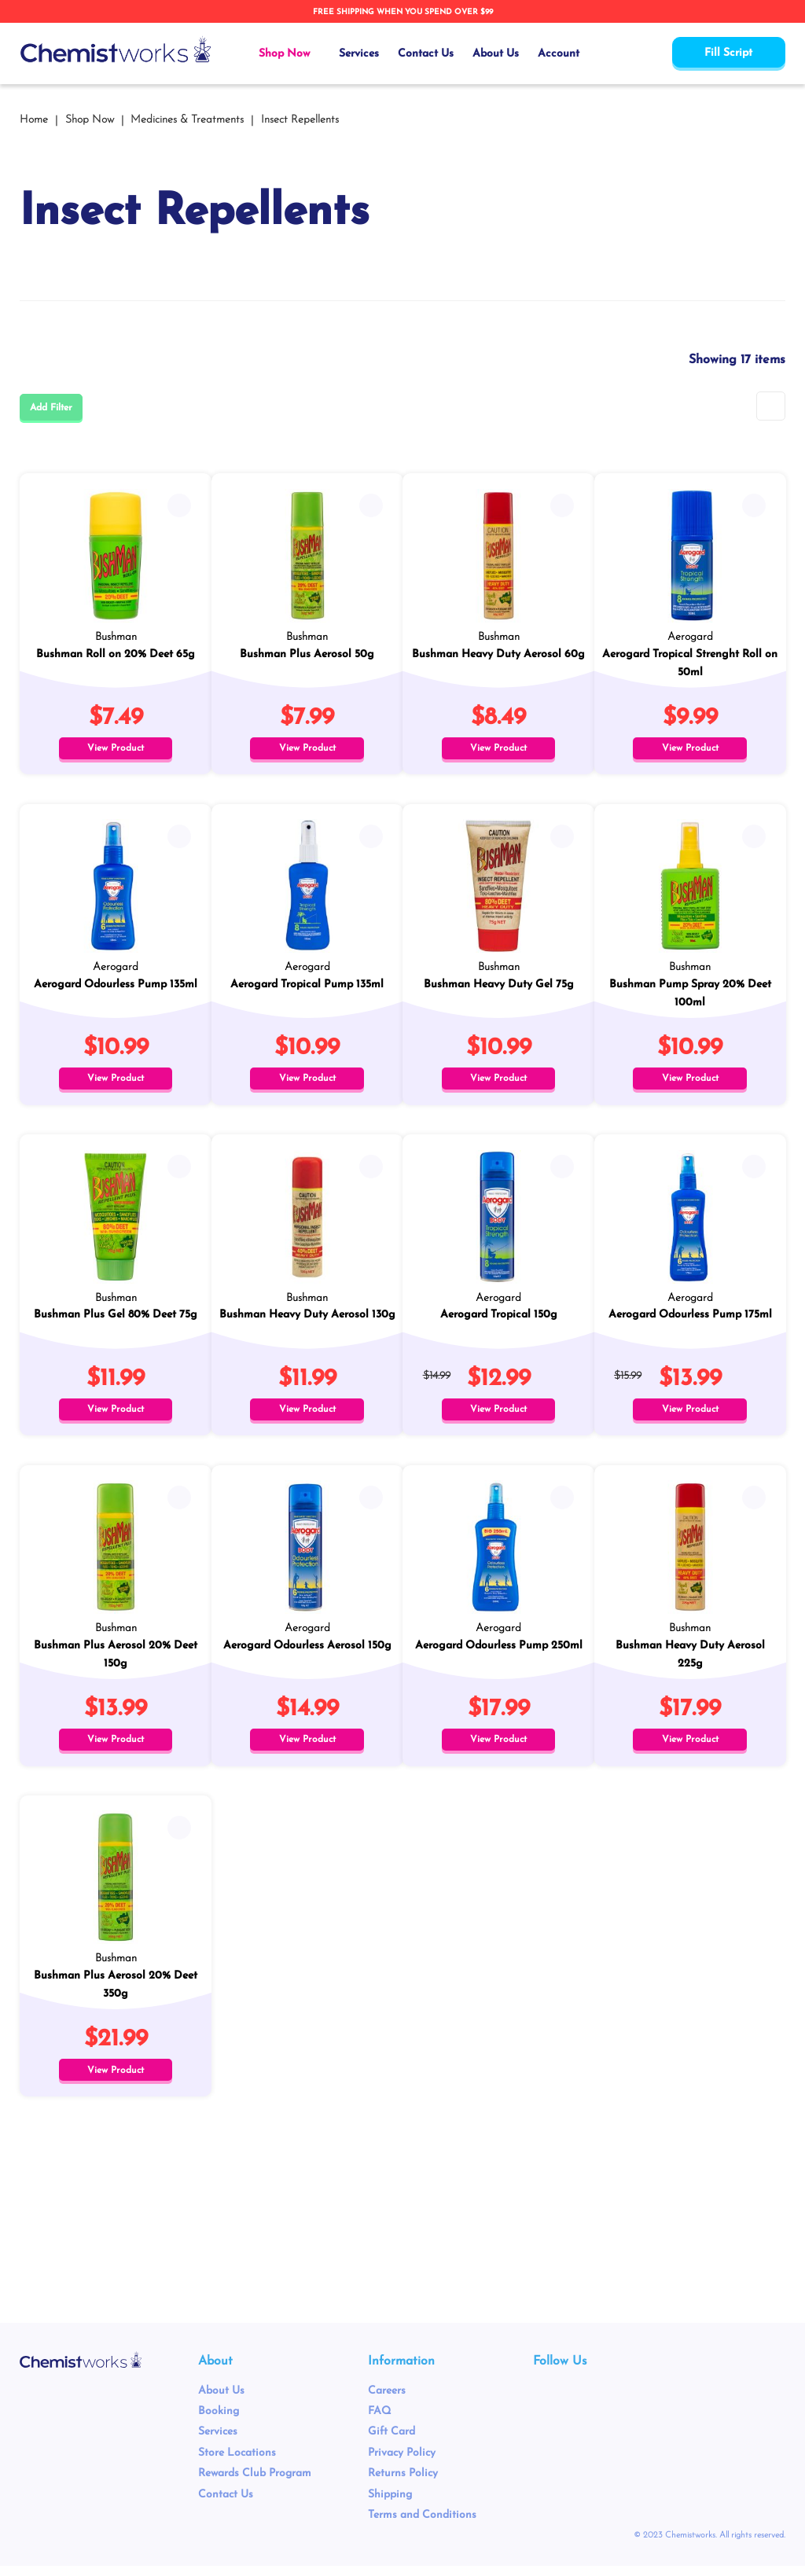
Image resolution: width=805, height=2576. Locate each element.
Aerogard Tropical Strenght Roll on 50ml (689, 663)
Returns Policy (403, 2484)
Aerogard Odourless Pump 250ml (499, 1652)
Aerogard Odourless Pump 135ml (115, 987)
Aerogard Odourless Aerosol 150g (307, 1652)
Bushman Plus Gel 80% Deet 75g (115, 1319)
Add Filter (51, 408)
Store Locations (237, 2463)
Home (35, 120)
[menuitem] (289, 54)
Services (217, 2443)
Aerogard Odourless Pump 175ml (690, 1319)
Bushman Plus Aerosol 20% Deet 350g (115, 1993)
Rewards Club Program (254, 2484)
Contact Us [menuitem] (426, 54)
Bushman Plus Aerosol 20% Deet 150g (115, 1661)
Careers (387, 2401)
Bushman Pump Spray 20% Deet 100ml (690, 996)
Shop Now (91, 120)
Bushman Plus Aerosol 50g (307, 654)
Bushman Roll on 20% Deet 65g (115, 654)
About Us (221, 2401)
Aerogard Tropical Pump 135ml (307, 987)
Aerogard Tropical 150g (498, 1319)
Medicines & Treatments (188, 120)
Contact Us (225, 2505)
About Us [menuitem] (495, 54)
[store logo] (115, 49)
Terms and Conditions (422, 2525)
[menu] (419, 54)
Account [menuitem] (558, 54)
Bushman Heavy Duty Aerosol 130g (307, 1319)
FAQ (379, 2421)
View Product (115, 748)
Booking (218, 2421)
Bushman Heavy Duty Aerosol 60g (498, 654)
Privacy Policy (402, 2463)
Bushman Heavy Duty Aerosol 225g (690, 1652)
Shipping (390, 2505)
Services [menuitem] (359, 54)
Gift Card (391, 2443)
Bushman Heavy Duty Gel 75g (499, 987)
